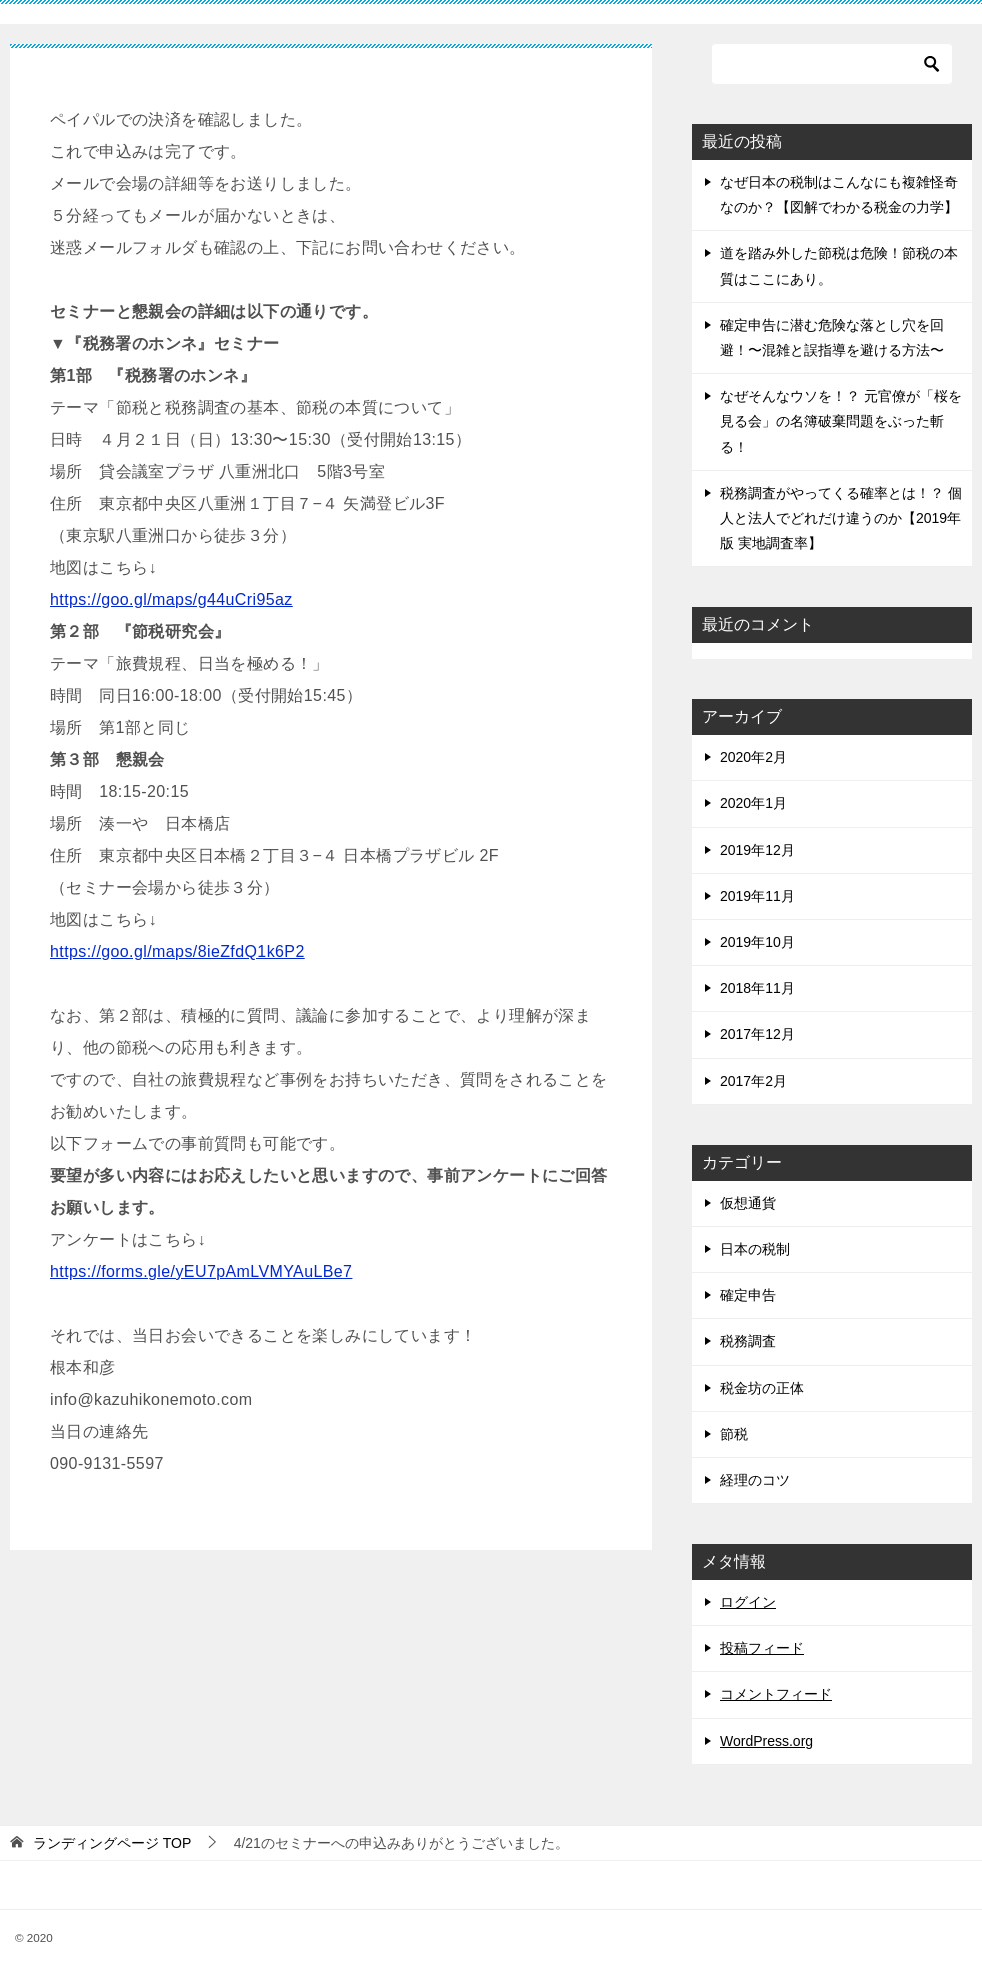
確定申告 (748, 1295)
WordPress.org (766, 1741)
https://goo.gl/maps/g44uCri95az (171, 599)
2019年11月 (757, 896)
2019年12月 (757, 850)
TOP (112, 1843)
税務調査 (748, 1341)
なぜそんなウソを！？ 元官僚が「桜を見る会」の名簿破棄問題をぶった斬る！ (841, 421)
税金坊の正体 (762, 1388)
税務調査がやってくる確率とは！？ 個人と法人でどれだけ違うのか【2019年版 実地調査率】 (841, 518)
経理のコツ (755, 1480)
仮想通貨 (748, 1203)
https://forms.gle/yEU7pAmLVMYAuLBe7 (201, 1271)
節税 (734, 1434)
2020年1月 (753, 803)
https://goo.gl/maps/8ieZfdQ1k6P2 (177, 951)
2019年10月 (757, 942)
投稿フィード (762, 1648)
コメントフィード (776, 1694)
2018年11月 (757, 988)
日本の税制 (755, 1249)
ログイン (748, 1602)
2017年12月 (757, 1034)
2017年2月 (753, 1081)
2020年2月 (753, 757)
